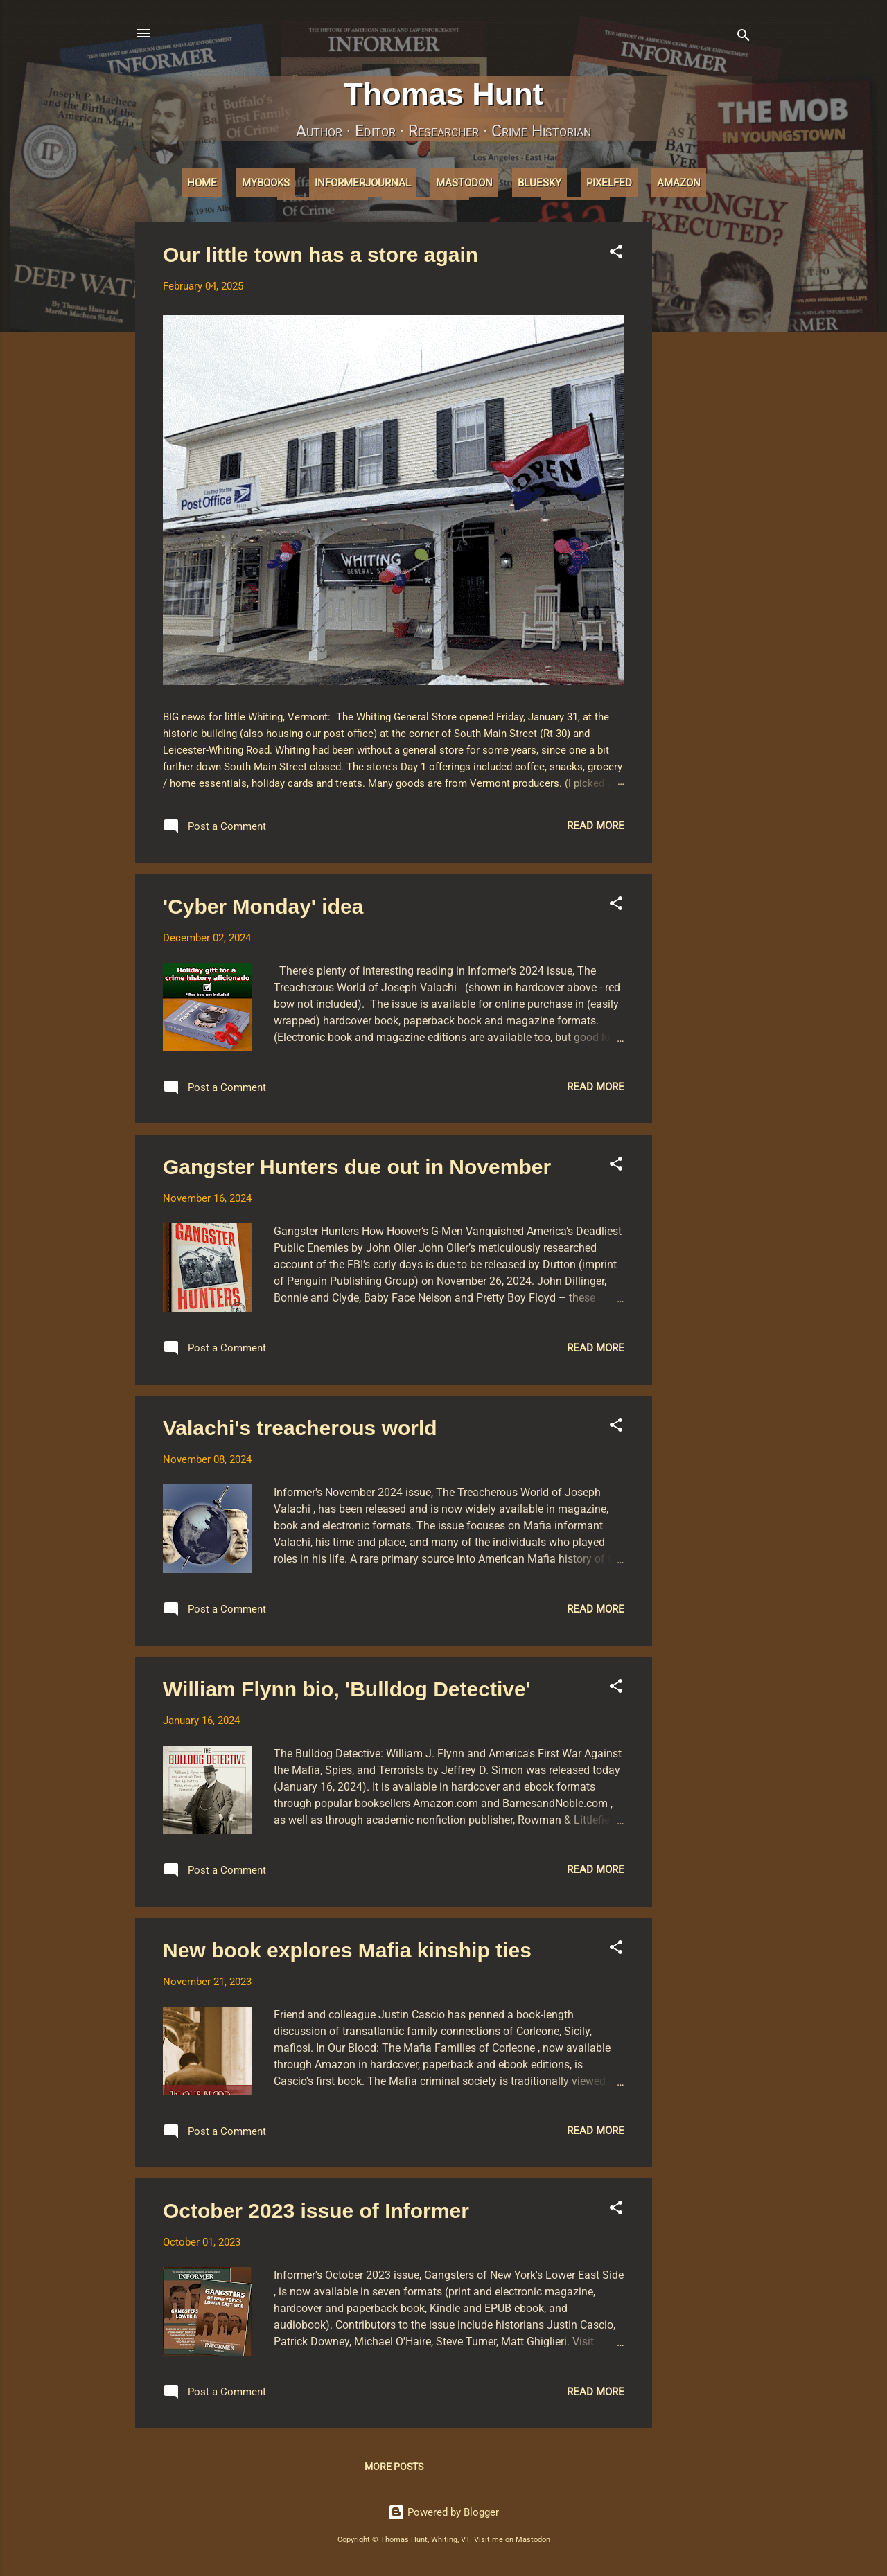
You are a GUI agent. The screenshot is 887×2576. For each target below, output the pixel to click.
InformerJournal (363, 183)
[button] (616, 254)
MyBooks (266, 183)
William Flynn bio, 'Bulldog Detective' (347, 1689)
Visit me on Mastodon (512, 2539)
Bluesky (539, 183)
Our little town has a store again (320, 254)
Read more (595, 825)
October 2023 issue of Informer (316, 2210)
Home (202, 183)
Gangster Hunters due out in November (357, 1166)
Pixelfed (609, 183)
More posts (394, 2466)
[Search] (743, 38)
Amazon (679, 183)
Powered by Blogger (443, 2512)
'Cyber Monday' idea (263, 906)
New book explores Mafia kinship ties (347, 1950)
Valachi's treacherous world (300, 1427)
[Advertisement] (707, 430)
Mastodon (464, 183)
